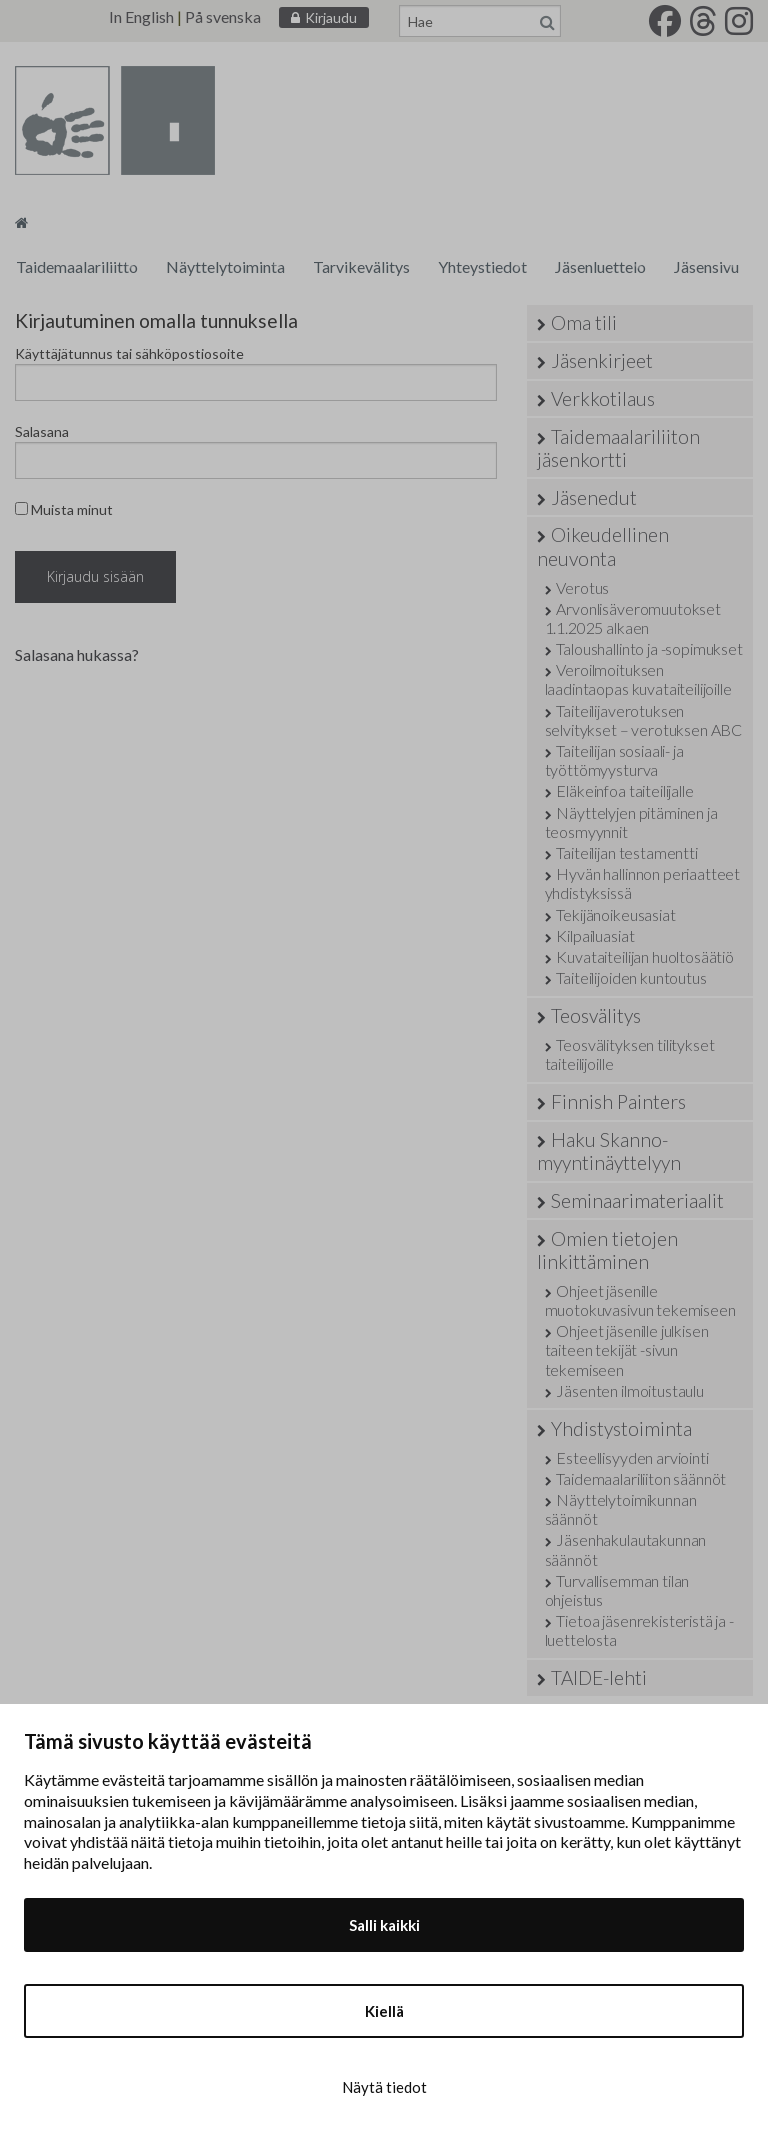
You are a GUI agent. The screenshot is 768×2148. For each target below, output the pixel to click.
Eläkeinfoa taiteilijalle (624, 790)
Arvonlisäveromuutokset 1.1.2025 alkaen (633, 618)
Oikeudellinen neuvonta (603, 546)
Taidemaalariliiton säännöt (641, 1478)
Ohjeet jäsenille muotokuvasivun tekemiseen (640, 1300)
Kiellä (384, 2011)
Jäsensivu (706, 266)
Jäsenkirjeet (602, 360)
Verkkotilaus (603, 398)
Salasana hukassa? (77, 654)
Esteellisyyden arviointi (632, 1457)
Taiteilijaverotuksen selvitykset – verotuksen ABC (644, 720)
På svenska (223, 16)
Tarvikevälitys (361, 266)
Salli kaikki (384, 1925)
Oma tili (584, 322)
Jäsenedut (594, 497)
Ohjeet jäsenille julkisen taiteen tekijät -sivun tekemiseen (627, 1349)
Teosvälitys (596, 1015)
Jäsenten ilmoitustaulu (629, 1390)
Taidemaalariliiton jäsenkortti (618, 448)
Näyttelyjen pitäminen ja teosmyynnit (631, 822)
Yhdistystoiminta (621, 1428)
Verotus (582, 587)
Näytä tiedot (384, 2087)
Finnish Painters (618, 1101)
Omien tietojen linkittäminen (607, 1250)
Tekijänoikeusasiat (615, 914)
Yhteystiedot (482, 266)
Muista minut (64, 509)
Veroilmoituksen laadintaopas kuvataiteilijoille (638, 679)
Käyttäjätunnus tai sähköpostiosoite (129, 353)
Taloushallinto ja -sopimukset (649, 648)
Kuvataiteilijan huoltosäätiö (645, 956)
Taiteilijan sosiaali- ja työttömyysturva (614, 760)
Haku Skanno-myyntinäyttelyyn (609, 1151)
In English (141, 16)
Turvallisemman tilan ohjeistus (617, 1590)
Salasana (42, 431)
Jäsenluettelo (600, 266)
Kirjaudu (331, 17)
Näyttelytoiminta (225, 266)
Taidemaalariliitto (77, 266)
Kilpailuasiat (595, 935)
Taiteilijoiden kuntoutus (631, 977)
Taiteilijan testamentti (626, 852)
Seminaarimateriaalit (637, 1200)
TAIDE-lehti (599, 1677)
